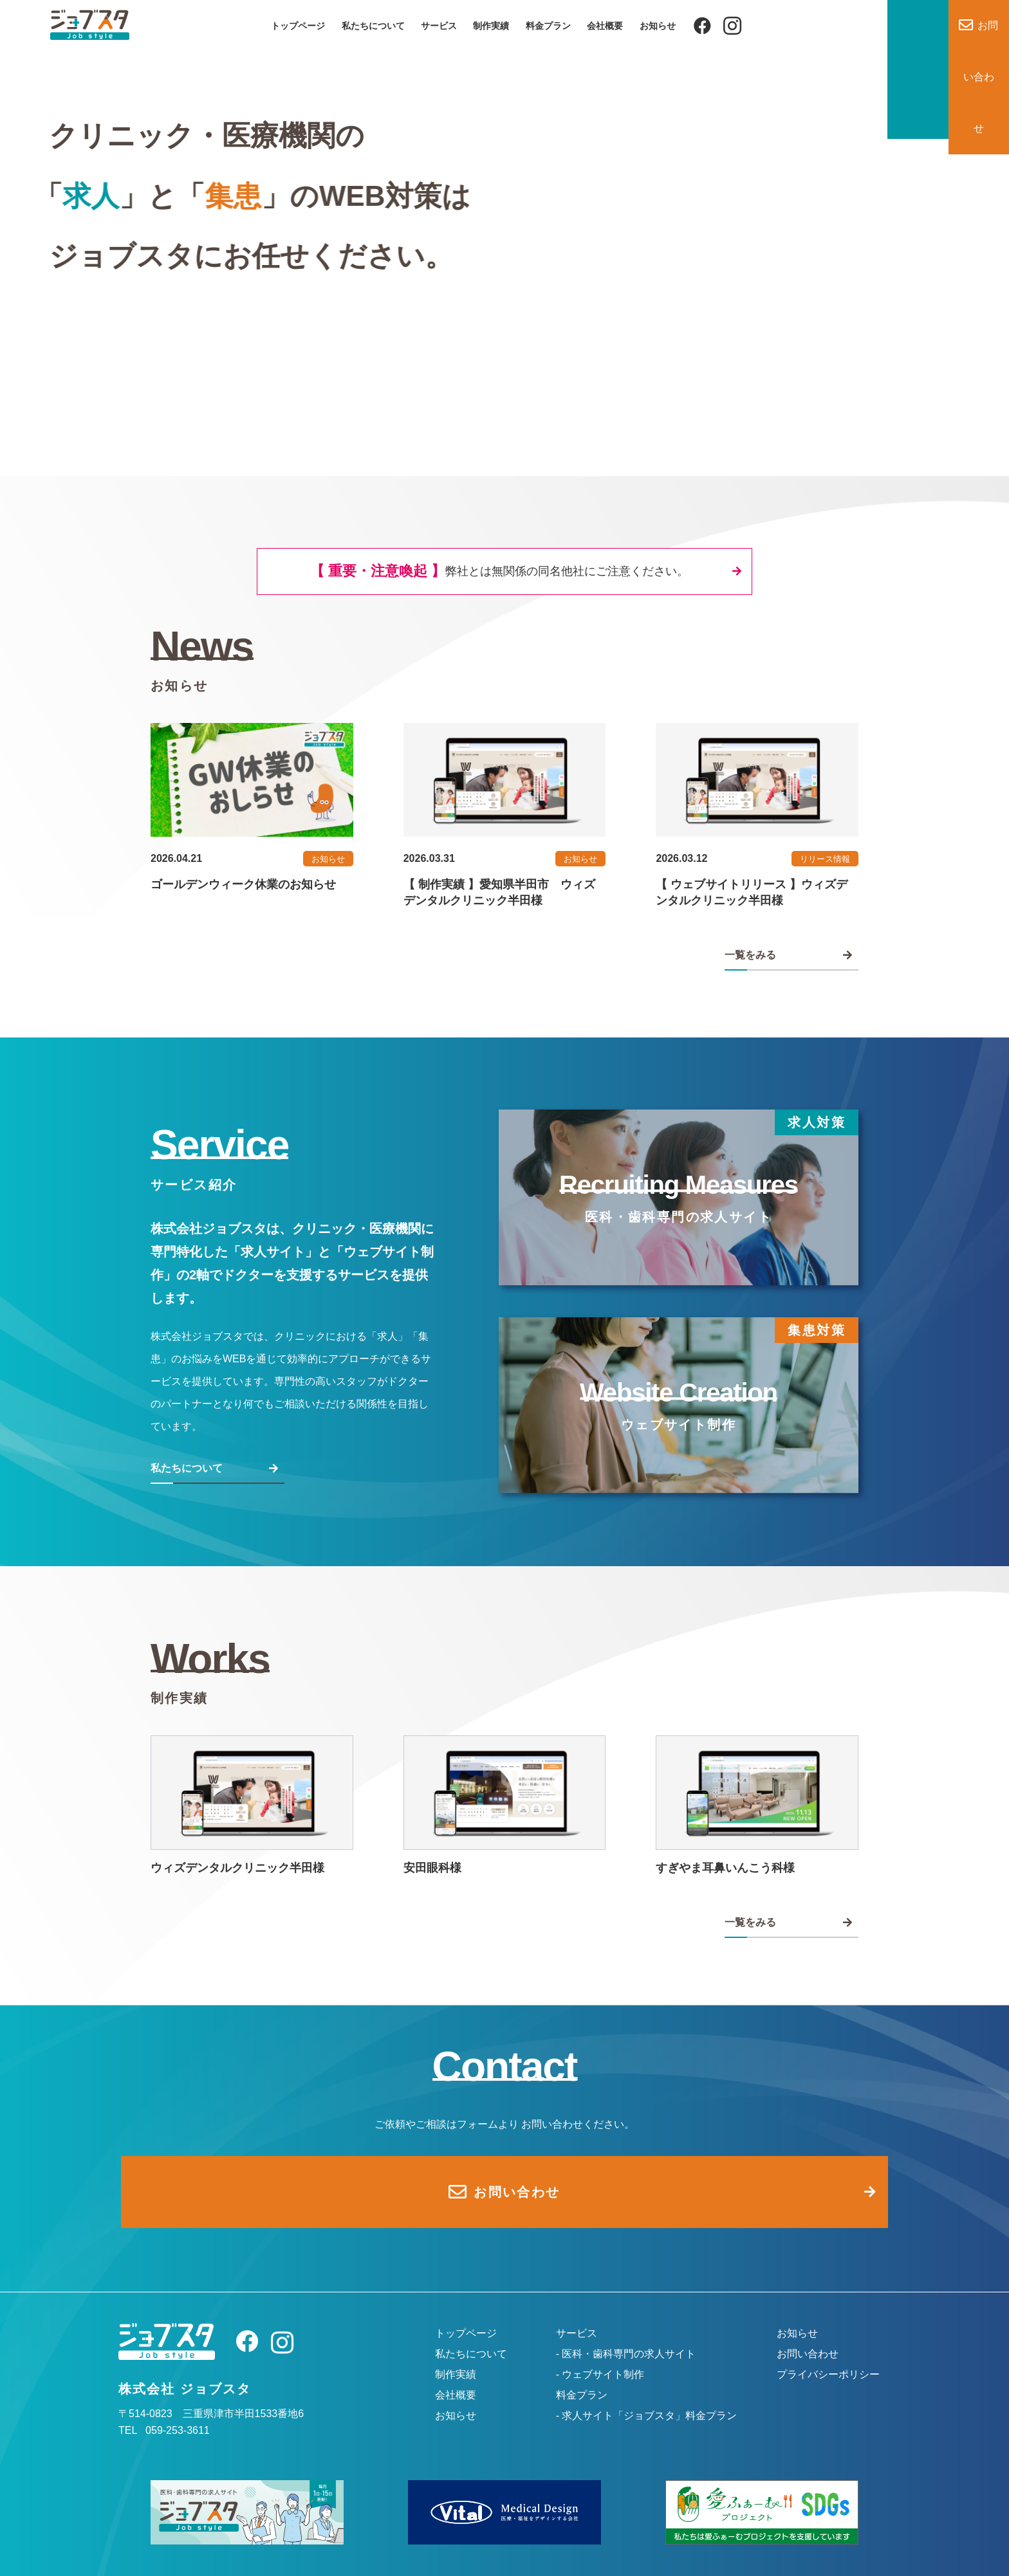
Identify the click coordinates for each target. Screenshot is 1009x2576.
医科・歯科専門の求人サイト (629, 2333)
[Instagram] (732, 26)
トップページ (298, 26)
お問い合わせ (807, 2333)
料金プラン (548, 26)
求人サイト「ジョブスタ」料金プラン (649, 2394)
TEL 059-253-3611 (164, 2409)
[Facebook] (702, 26)
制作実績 (491, 26)
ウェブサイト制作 (603, 2353)
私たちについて (373, 26)
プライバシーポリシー (828, 2353)
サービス (439, 26)
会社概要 (605, 26)
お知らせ (658, 26)
